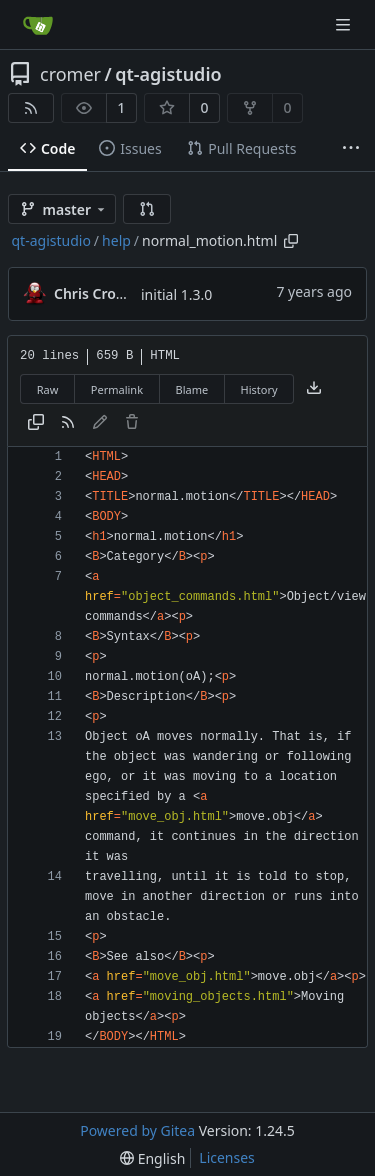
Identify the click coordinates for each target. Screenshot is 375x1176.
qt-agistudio (168, 74)
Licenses (227, 1157)
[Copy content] (36, 423)
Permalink (117, 389)
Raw (48, 389)
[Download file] (314, 389)
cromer (70, 74)
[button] (147, 209)
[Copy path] (291, 241)
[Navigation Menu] (345, 24)
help (116, 240)
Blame (191, 389)
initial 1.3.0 (176, 294)
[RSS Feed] (31, 108)
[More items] (351, 149)
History (259, 389)
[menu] (152, 1158)
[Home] (38, 25)
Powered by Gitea (137, 1130)
